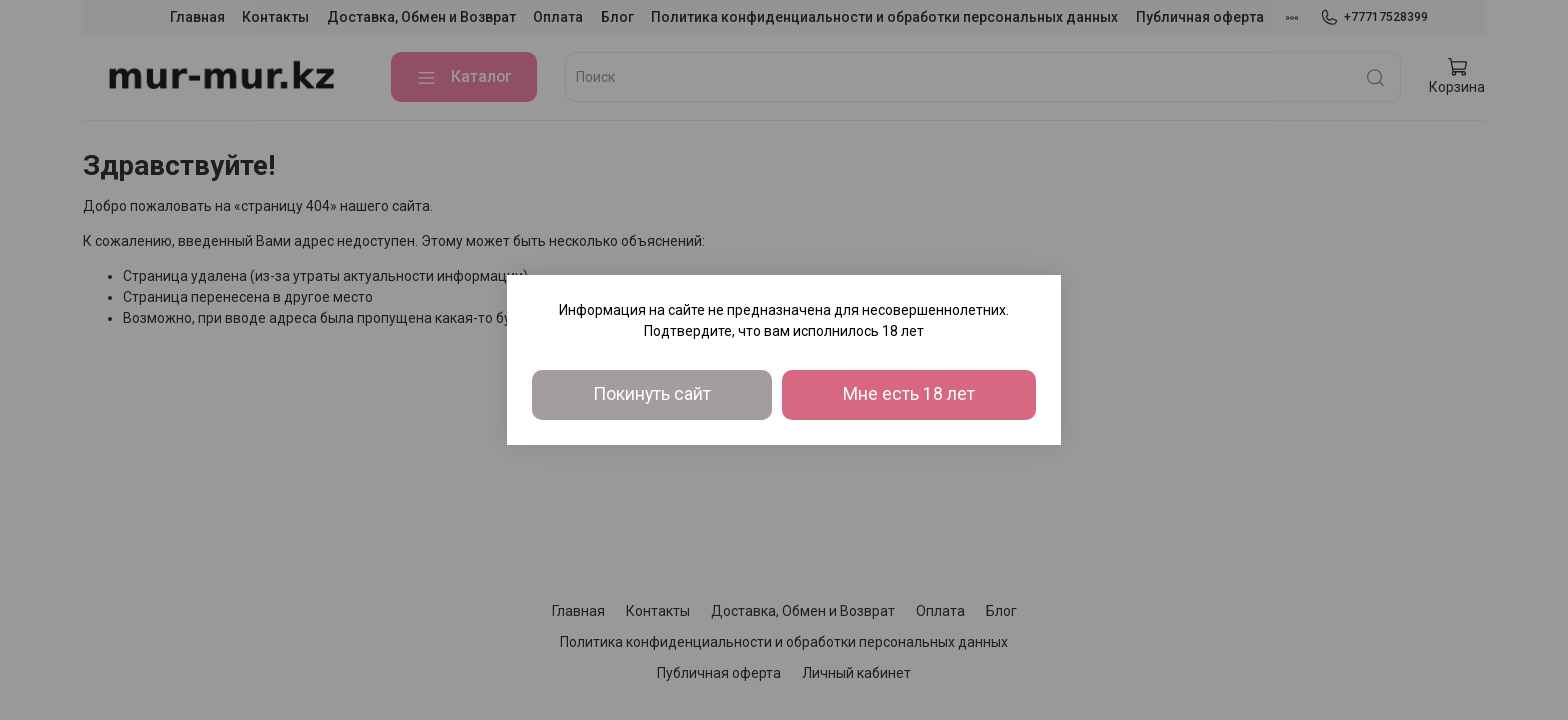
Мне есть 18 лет (909, 394)
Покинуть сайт (652, 394)
